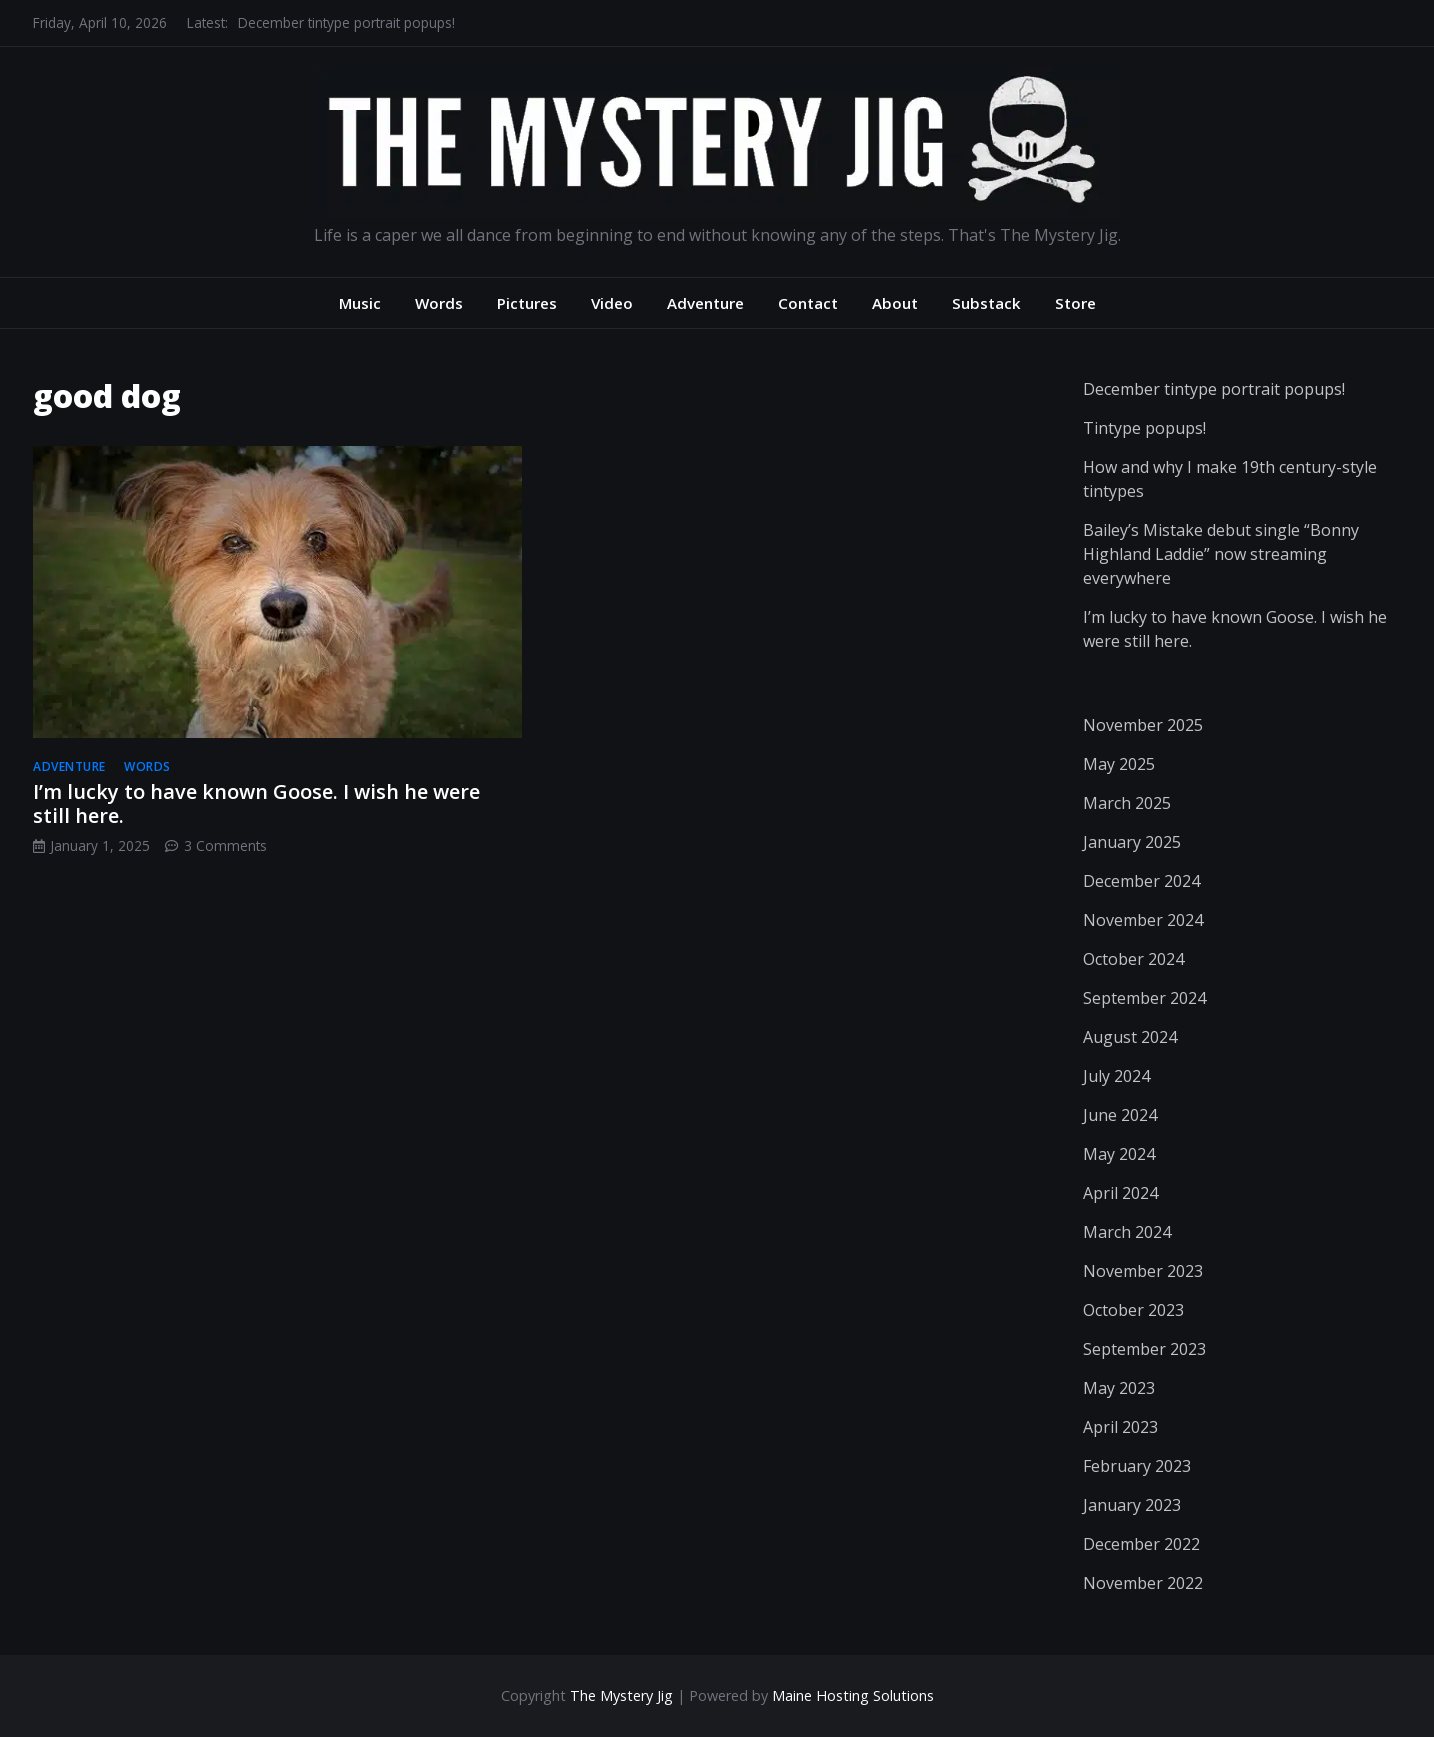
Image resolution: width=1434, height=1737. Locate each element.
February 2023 (1137, 1466)
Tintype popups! (1144, 428)
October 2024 (1133, 959)
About (895, 303)
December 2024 (1141, 881)
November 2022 (1143, 1583)
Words (439, 303)
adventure (69, 766)
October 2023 (1133, 1310)
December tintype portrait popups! (346, 22)
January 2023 (1132, 1505)
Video (612, 303)
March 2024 (1127, 1232)
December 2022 (1141, 1544)
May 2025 (1119, 764)
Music (360, 303)
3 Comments (225, 845)
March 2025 (1127, 803)
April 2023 (1120, 1427)
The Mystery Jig (621, 1695)
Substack (986, 303)
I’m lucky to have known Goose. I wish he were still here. (256, 803)
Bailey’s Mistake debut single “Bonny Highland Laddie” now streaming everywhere (1221, 554)
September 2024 (1144, 998)
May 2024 (1119, 1154)
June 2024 (1120, 1115)
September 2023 (1144, 1349)
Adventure (705, 303)
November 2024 (1143, 920)
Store (1075, 303)
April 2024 (1120, 1193)
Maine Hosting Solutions (853, 1695)
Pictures (527, 303)
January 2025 (1132, 842)
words (147, 766)
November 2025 (1143, 725)
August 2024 (1130, 1037)
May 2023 (1119, 1388)
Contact (808, 303)
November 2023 (1143, 1271)
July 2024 (1116, 1076)
